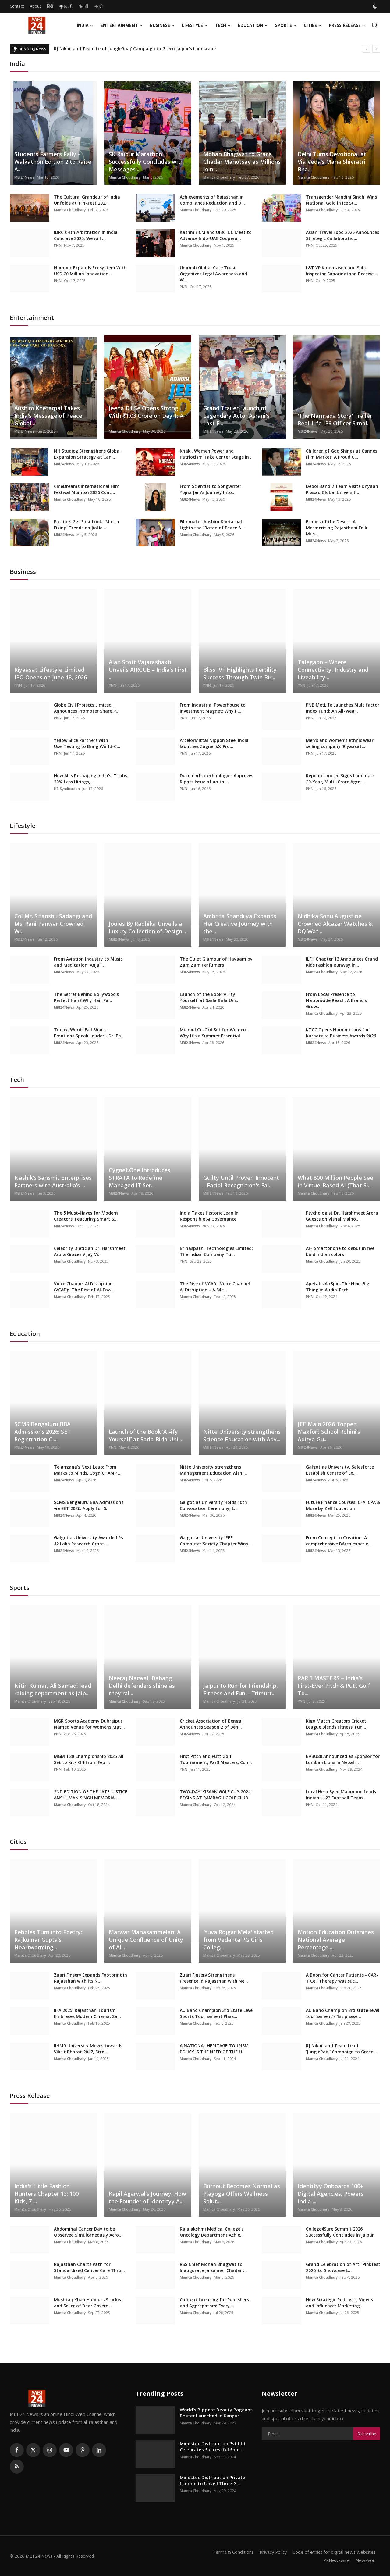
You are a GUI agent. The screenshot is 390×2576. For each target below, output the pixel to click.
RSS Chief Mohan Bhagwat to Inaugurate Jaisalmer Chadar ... (213, 2267)
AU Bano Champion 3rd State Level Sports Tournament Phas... (217, 2013)
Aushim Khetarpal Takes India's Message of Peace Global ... (48, 415)
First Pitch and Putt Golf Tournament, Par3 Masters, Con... (216, 1759)
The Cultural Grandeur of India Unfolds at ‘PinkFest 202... (87, 200)
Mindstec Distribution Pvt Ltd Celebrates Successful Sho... (212, 2446)
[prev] (366, 49)
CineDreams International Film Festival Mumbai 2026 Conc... (86, 489)
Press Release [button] (347, 25)
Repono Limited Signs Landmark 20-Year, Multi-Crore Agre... (340, 779)
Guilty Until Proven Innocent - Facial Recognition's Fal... (241, 1181)
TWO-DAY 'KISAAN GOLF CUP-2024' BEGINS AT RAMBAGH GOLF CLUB (215, 1795)
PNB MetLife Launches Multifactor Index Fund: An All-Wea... (342, 708)
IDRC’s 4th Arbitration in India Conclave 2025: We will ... (86, 235)
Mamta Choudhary (124, 177)
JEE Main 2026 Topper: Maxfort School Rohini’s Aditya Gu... (329, 1431)
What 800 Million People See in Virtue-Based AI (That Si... (335, 1181)
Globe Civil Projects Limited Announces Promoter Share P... (86, 708)
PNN (58, 245)
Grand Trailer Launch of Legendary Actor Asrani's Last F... (236, 415)
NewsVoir (365, 2560)
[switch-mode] (375, 6)
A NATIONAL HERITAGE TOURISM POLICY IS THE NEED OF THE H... (214, 2049)
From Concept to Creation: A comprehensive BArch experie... (339, 1541)
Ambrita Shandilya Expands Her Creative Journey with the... (239, 923)
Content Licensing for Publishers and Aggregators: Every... (214, 2303)
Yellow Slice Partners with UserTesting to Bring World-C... (87, 743)
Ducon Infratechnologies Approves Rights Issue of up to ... (216, 779)
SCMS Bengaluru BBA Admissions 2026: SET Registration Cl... (42, 1431)
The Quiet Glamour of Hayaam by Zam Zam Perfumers (216, 962)
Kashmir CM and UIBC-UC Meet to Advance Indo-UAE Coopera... (216, 235)
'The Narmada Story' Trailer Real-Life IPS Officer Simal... (335, 419)
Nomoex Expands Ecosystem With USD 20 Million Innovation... (90, 271)
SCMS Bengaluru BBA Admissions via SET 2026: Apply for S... (88, 1505)
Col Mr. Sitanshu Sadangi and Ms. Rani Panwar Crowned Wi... (53, 923)
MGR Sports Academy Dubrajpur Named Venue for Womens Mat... (89, 1724)
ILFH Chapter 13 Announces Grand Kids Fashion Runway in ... (342, 962)
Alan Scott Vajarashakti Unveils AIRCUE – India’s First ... (148, 669)
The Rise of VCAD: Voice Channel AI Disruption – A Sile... (215, 1287)
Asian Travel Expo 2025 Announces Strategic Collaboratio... (342, 235)
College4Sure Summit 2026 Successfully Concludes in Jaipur (340, 2232)
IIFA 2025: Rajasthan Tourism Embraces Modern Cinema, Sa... (87, 2013)
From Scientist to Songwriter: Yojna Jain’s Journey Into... (211, 489)
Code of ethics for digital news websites (333, 2552)
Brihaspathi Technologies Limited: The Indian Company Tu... (216, 1251)
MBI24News (24, 177)
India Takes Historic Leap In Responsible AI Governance (209, 1216)
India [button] (85, 25)
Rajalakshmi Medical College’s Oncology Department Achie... (212, 2232)
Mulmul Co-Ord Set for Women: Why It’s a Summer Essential (213, 1033)
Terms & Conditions (230, 2552)
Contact (17, 6)
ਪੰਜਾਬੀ (83, 6)
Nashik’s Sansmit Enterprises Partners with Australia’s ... (53, 1181)
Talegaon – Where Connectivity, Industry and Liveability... (333, 669)
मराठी (98, 6)
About (35, 6)
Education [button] (253, 25)
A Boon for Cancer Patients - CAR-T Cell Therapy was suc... (342, 1978)
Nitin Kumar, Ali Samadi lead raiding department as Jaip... (52, 1689)
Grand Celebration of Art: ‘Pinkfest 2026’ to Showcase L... (343, 2267)
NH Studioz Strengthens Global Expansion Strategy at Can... (87, 454)
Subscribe (366, 2434)
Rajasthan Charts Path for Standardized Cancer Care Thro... (89, 2267)
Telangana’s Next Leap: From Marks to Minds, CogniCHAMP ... (88, 1470)
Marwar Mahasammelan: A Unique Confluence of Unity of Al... (146, 1939)
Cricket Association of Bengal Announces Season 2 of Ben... (211, 1724)
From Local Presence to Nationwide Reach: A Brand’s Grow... (336, 1000)
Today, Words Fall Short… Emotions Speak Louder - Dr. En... (89, 1033)
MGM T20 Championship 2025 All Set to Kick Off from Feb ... (88, 1759)
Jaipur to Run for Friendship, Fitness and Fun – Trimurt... (240, 1689)
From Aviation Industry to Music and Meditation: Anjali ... (88, 962)
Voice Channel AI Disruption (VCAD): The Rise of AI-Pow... (84, 1287)
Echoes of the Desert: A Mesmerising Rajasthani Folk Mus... (336, 528)
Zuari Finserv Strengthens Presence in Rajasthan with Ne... (214, 1978)
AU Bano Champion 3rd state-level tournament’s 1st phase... (342, 2013)
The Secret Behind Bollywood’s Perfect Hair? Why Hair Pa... (86, 997)
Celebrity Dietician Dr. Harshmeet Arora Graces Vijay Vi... (90, 1251)
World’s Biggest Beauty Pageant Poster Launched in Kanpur (216, 2412)
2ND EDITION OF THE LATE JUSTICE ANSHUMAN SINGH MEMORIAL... (90, 1795)
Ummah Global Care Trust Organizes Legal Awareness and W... (213, 274)
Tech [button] (223, 25)
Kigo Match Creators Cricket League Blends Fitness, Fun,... (336, 1724)
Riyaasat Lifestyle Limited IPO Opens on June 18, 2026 (50, 673)
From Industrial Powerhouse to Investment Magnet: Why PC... (213, 708)
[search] (374, 25)
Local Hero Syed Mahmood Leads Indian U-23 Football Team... (341, 1795)
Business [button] (162, 25)
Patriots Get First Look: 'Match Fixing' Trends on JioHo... (86, 525)
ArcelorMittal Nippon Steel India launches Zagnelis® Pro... (214, 743)
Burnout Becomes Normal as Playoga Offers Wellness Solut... (241, 2193)
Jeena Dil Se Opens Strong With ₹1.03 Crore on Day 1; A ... (146, 415)
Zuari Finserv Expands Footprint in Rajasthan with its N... (90, 1978)
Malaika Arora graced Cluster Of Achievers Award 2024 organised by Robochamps (141, 49)
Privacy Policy (271, 2552)
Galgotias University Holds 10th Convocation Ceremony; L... (213, 1505)
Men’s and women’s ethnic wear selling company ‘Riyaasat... (340, 743)
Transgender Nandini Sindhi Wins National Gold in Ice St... (341, 200)
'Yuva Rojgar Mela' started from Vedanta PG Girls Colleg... (238, 1939)
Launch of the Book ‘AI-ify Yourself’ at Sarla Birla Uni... (145, 1435)
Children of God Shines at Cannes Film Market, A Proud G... (341, 454)
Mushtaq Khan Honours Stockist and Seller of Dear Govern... (88, 2303)
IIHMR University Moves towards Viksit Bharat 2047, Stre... (88, 2049)
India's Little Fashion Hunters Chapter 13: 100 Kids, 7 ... (46, 2193)
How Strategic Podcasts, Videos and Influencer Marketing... (339, 2303)
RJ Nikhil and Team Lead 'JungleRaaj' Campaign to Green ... (342, 2049)
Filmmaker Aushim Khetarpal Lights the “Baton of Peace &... (212, 525)
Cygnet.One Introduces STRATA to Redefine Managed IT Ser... (139, 1177)
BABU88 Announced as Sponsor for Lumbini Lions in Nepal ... (343, 1759)
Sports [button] (285, 25)
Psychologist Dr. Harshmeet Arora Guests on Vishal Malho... (342, 1216)
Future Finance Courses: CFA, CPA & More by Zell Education (343, 1505)
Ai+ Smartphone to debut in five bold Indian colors (340, 1251)
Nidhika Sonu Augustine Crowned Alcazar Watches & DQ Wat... (335, 923)
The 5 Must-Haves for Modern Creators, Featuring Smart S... (86, 1216)
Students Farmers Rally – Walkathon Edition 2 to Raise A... (52, 161)
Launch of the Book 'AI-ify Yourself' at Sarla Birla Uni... (209, 997)
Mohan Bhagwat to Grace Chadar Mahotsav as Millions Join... (242, 161)
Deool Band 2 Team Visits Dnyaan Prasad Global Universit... (342, 489)
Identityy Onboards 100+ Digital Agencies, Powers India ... (330, 2193)
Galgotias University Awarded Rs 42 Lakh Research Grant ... (88, 1541)
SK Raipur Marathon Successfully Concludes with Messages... (146, 161)
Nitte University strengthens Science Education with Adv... (242, 1435)
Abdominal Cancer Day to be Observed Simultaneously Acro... (88, 2232)
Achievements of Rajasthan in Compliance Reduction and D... (212, 200)
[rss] (17, 2467)
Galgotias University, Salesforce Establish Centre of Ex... (340, 1470)
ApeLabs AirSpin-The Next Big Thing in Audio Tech (337, 1287)
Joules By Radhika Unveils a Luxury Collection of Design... (147, 927)
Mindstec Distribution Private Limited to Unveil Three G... (212, 2480)
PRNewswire (335, 2560)
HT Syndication (67, 788)
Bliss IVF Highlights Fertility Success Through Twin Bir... (240, 673)
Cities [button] (312, 25)
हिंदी (50, 6)
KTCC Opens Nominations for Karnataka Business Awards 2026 (341, 1033)
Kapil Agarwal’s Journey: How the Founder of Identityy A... (147, 2197)
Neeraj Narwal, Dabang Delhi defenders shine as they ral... (142, 1685)
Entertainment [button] (122, 25)
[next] (376, 49)
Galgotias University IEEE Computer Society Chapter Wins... (216, 1541)
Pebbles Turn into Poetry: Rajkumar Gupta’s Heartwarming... (48, 1939)
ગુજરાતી (66, 6)
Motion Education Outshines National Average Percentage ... (336, 1939)
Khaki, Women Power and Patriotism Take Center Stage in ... (217, 454)
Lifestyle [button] (194, 25)
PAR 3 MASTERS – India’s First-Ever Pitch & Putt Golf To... (334, 1685)
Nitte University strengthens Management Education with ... (213, 1470)
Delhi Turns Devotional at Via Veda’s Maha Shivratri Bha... (332, 161)
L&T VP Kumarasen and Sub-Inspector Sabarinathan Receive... (341, 271)
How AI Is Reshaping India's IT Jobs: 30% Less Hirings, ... (91, 779)
